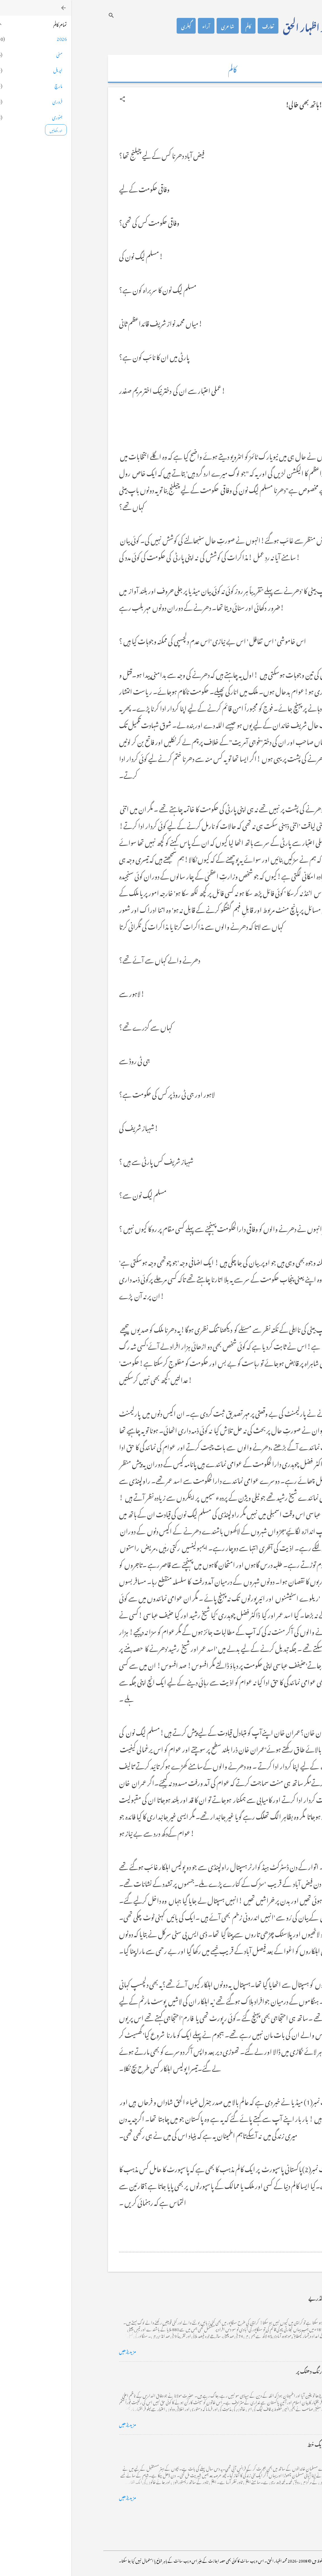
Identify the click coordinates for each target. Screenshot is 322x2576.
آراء (135, 25)
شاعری (156, 25)
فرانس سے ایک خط (255, 2443)
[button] (51, 99)
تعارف (197, 25)
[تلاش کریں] (40, 15)
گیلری (115, 25)
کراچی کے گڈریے (255, 2297)
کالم (177, 25)
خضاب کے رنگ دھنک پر (249, 2370)
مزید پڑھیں (56, 2350)
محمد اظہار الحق (237, 26)
